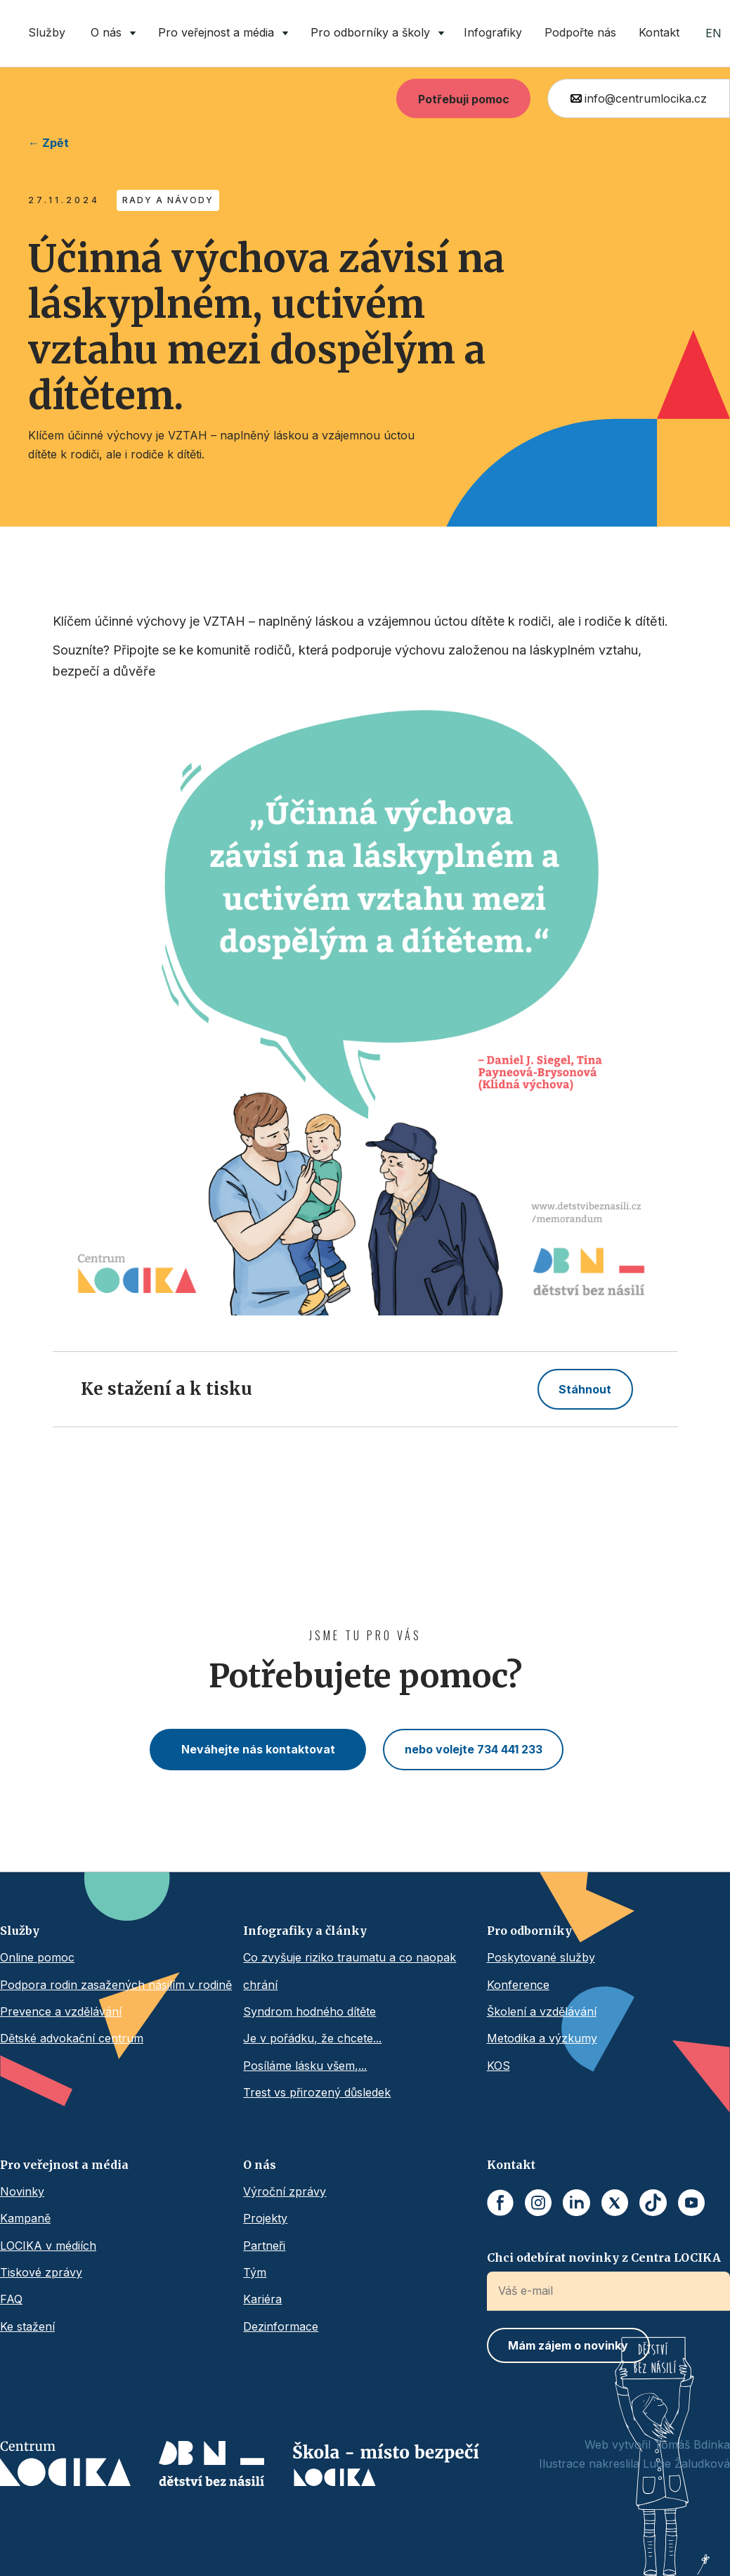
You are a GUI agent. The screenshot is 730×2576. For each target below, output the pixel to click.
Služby (46, 32)
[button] (110, 33)
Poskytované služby (541, 1957)
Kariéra (262, 2299)
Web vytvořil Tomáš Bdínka (657, 2444)
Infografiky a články (305, 1931)
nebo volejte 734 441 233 (473, 1749)
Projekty (265, 2218)
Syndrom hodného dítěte (309, 2011)
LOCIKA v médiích (48, 2246)
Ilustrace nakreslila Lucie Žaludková (634, 2463)
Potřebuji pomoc (463, 99)
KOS (498, 2066)
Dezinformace (280, 2326)
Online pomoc (37, 1957)
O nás (259, 2165)
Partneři (264, 2246)
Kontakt (659, 32)
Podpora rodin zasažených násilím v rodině (116, 1985)
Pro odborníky (529, 1931)
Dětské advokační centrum (71, 2038)
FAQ (11, 2299)
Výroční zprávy (284, 2191)
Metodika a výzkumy (542, 2038)
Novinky (22, 2191)
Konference (518, 1985)
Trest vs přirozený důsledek (317, 2092)
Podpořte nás (580, 32)
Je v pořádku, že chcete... (312, 2038)
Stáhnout (585, 1389)
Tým (254, 2272)
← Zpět (48, 143)
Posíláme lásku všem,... (305, 2066)
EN (713, 33)
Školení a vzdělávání (542, 2011)
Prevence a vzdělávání (61, 2011)
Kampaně (25, 2218)
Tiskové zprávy (41, 2272)
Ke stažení (27, 2326)
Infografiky (493, 32)
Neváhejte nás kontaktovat (258, 1749)
